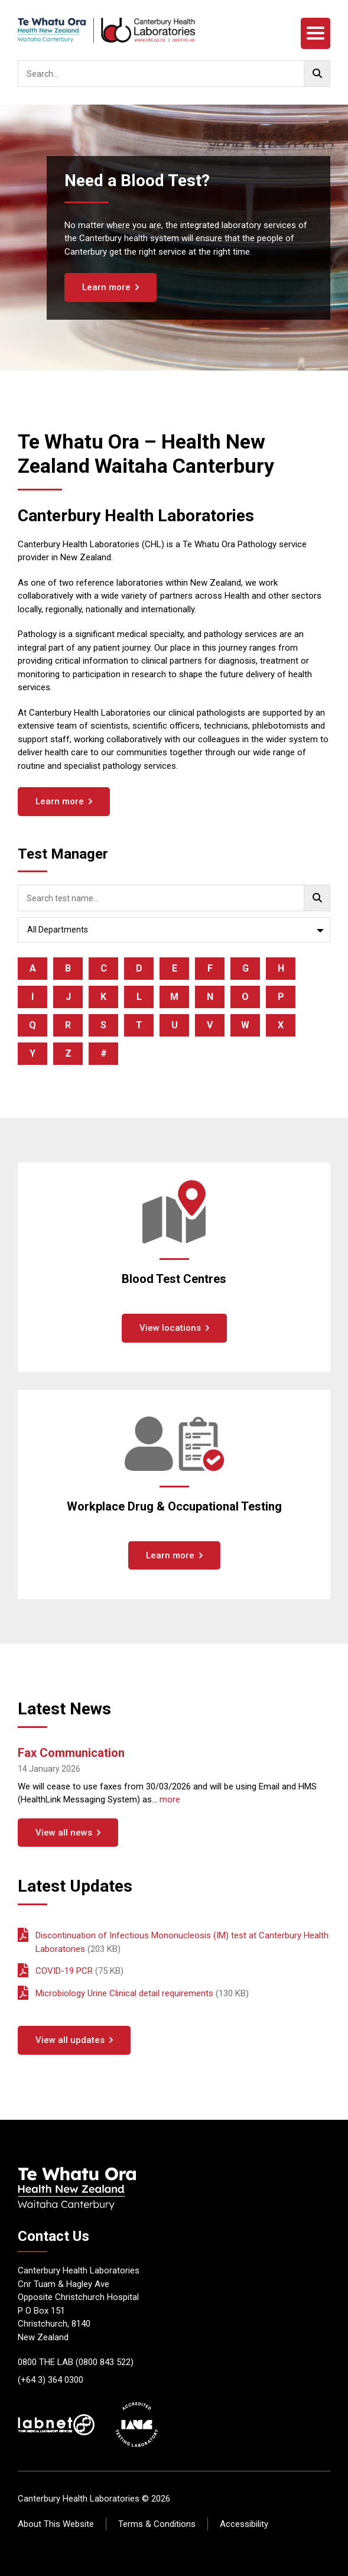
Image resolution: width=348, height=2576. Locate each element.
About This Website (56, 2524)
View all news (63, 1832)
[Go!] (317, 73)
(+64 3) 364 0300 (50, 2379)
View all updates (70, 2040)
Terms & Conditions (157, 2524)
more (170, 1799)
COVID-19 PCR (64, 1971)
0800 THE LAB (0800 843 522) (76, 2362)
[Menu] (315, 33)
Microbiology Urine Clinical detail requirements (124, 1993)
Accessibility (244, 2524)
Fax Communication (71, 1753)
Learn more (106, 287)
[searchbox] (174, 73)
